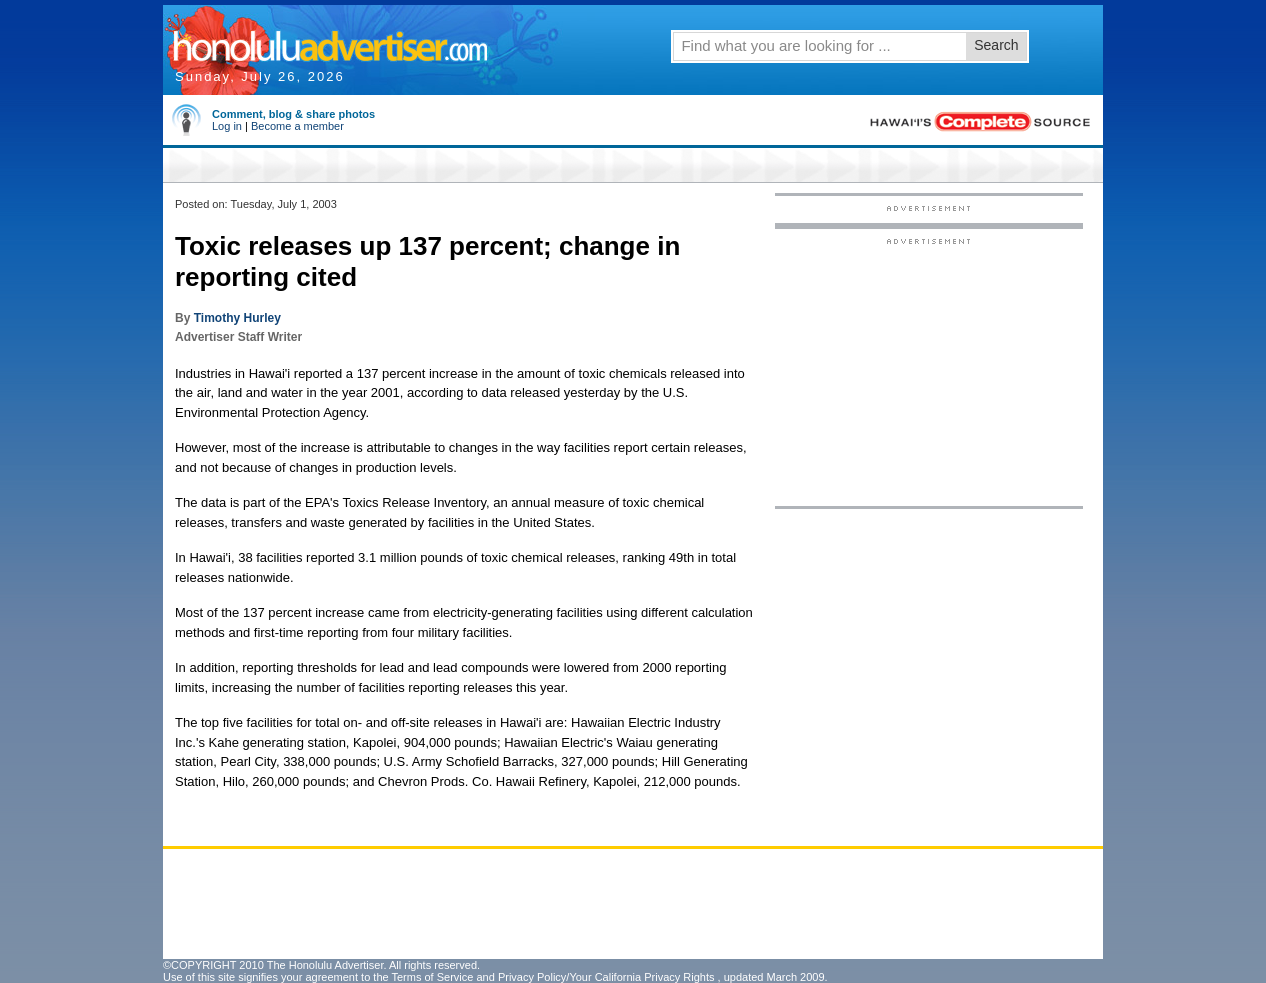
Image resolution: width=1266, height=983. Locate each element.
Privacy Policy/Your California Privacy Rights (606, 977)
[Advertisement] (929, 371)
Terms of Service (432, 977)
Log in (227, 126)
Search (996, 45)
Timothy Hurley (237, 318)
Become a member (297, 126)
